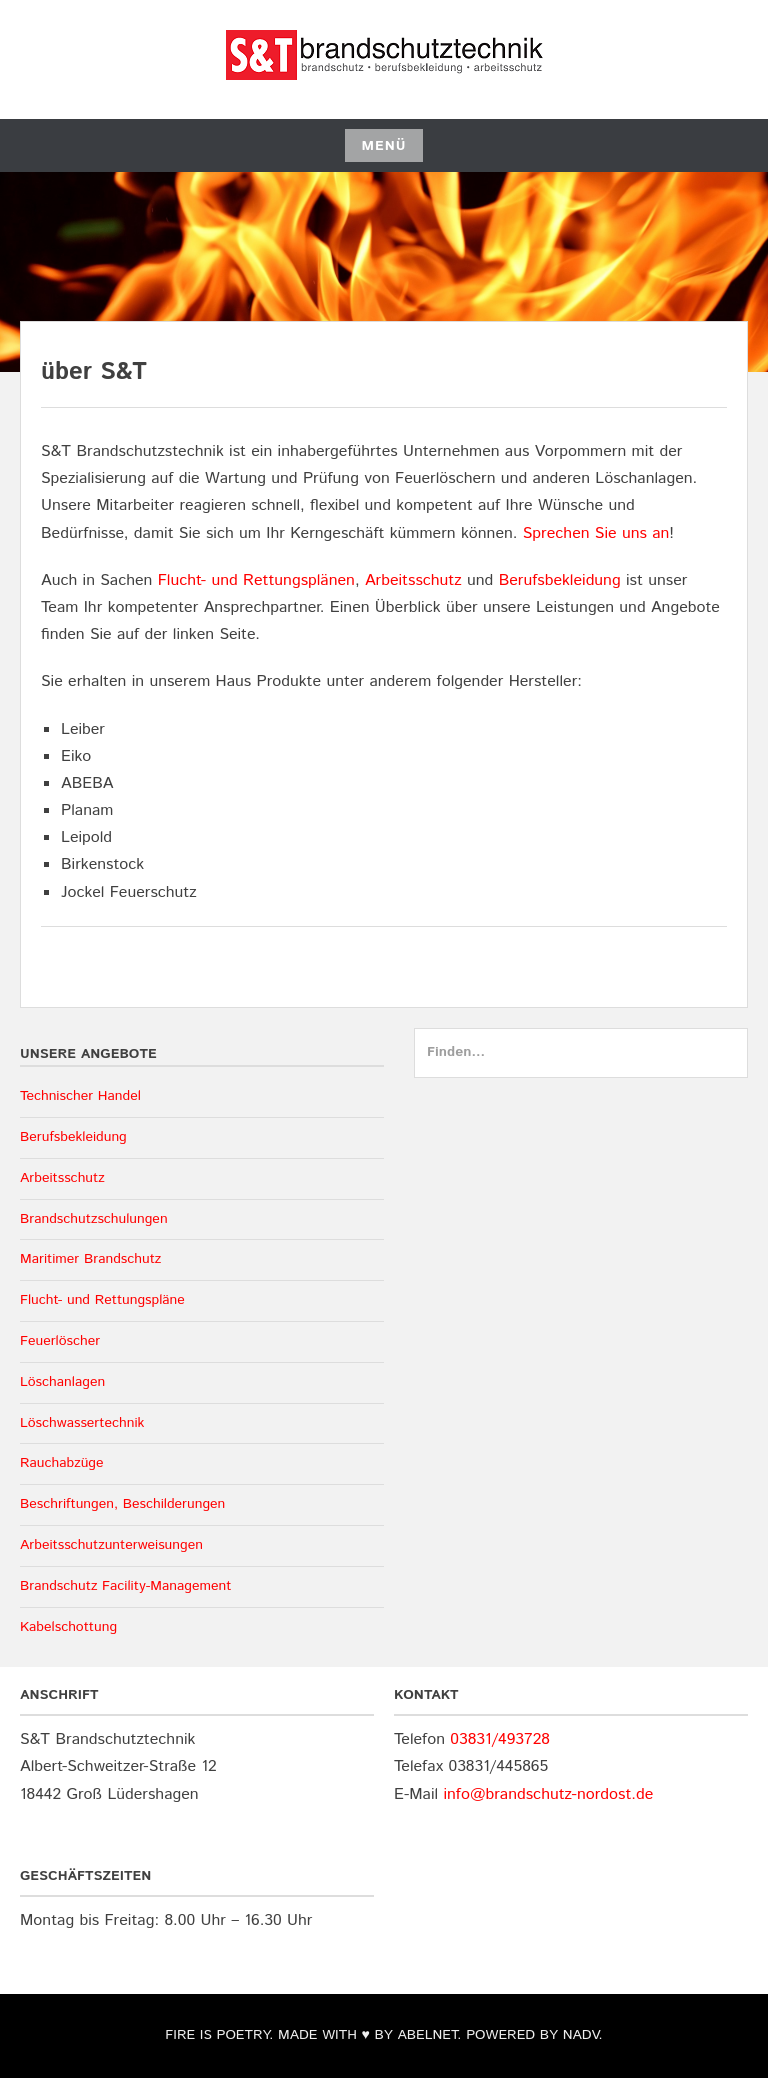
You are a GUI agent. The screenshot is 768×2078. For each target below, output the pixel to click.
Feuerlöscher (60, 1341)
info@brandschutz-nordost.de (548, 1794)
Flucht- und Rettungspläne (102, 1300)
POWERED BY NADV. (534, 2035)
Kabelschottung (68, 1627)
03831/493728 (500, 1739)
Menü (383, 146)
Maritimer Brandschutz (90, 1259)
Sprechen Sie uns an (596, 533)
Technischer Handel (80, 1096)
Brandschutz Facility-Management (125, 1586)
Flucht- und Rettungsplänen (256, 580)
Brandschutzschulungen (94, 1219)
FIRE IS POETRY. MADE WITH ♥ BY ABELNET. (313, 2035)
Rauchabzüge (61, 1463)
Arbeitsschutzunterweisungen (111, 1545)
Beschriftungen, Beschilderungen (122, 1504)
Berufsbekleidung (560, 580)
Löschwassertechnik (82, 1423)
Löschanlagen (62, 1382)
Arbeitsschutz (413, 580)
